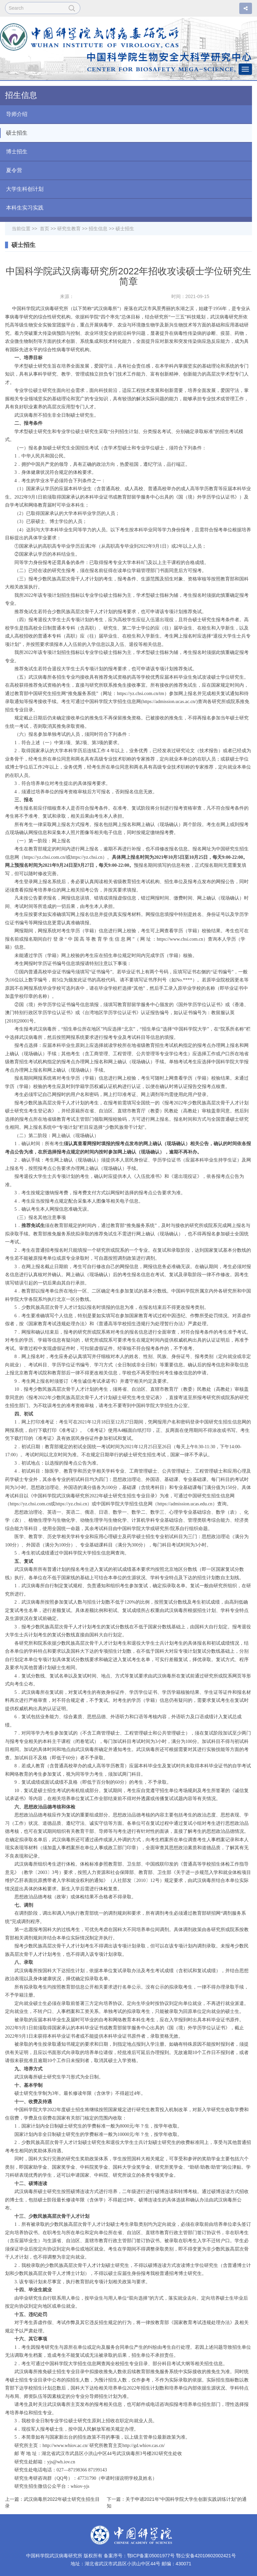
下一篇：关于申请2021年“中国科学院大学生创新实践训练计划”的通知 (177, 2502)
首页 (44, 228)
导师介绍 (13, 114)
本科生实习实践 (22, 208)
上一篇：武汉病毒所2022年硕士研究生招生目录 (52, 2502)
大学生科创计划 (22, 189)
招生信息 (98, 228)
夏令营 (11, 170)
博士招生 (13, 152)
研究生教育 (69, 228)
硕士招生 (13, 133)
